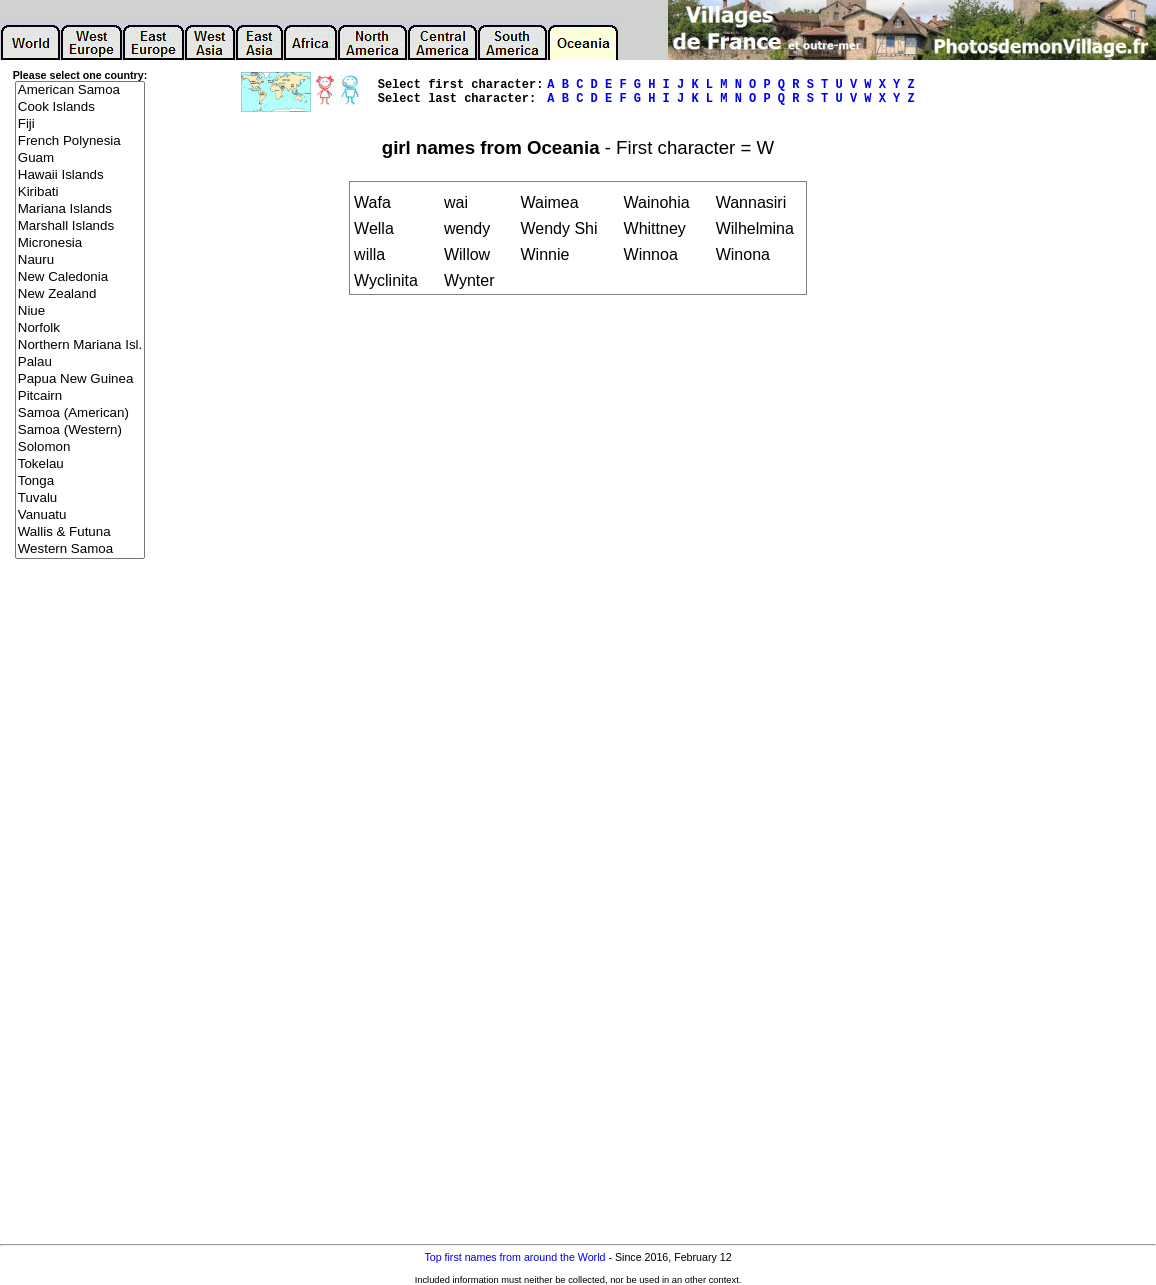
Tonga (80, 481)
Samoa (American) (80, 413)
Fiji (80, 124)
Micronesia (80, 243)
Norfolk (80, 328)
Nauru (80, 260)
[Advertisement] (80, 882)
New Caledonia (80, 277)
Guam (80, 158)
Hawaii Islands (80, 175)
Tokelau (80, 464)
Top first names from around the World (514, 1257)
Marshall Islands (80, 226)
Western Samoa (80, 549)
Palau (80, 362)
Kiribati (80, 192)
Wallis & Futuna (80, 532)
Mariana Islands (80, 209)
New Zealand (80, 294)
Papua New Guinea (80, 379)
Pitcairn (80, 396)
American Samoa (80, 90)
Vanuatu (80, 515)
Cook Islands (80, 107)
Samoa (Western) (80, 430)
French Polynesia (80, 141)
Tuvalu (80, 498)
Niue (80, 311)
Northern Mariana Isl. (80, 345)
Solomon (80, 447)
